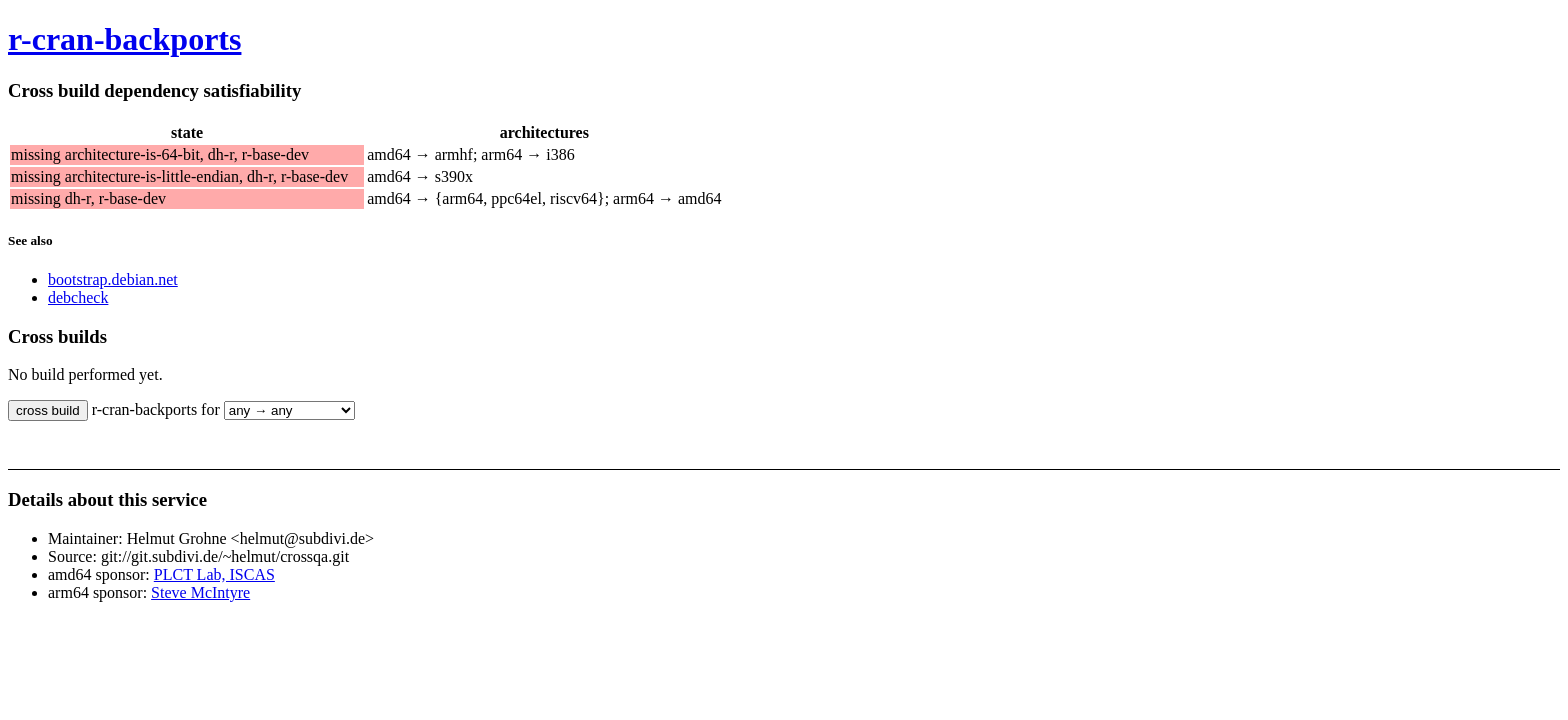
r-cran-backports (124, 39)
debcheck (78, 297)
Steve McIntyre (200, 592)
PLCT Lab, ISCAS (214, 574)
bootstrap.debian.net (113, 279)
